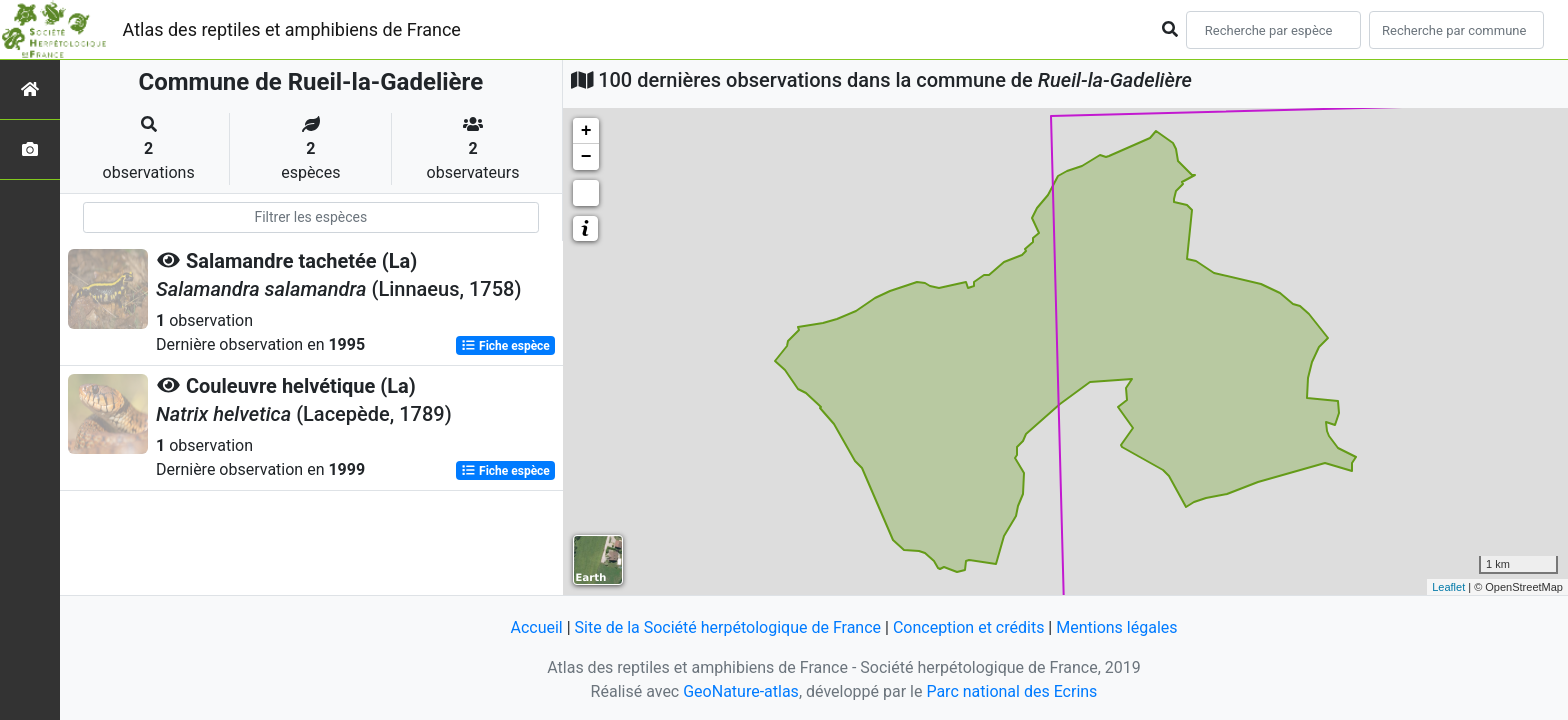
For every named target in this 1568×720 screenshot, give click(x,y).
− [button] (586, 157)
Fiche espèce (505, 346)
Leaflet (1448, 587)
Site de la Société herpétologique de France (728, 627)
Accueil (536, 627)
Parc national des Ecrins (1011, 691)
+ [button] (586, 131)
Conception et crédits (969, 627)
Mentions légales (1116, 627)
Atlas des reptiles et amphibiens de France (292, 29)
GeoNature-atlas (741, 691)
